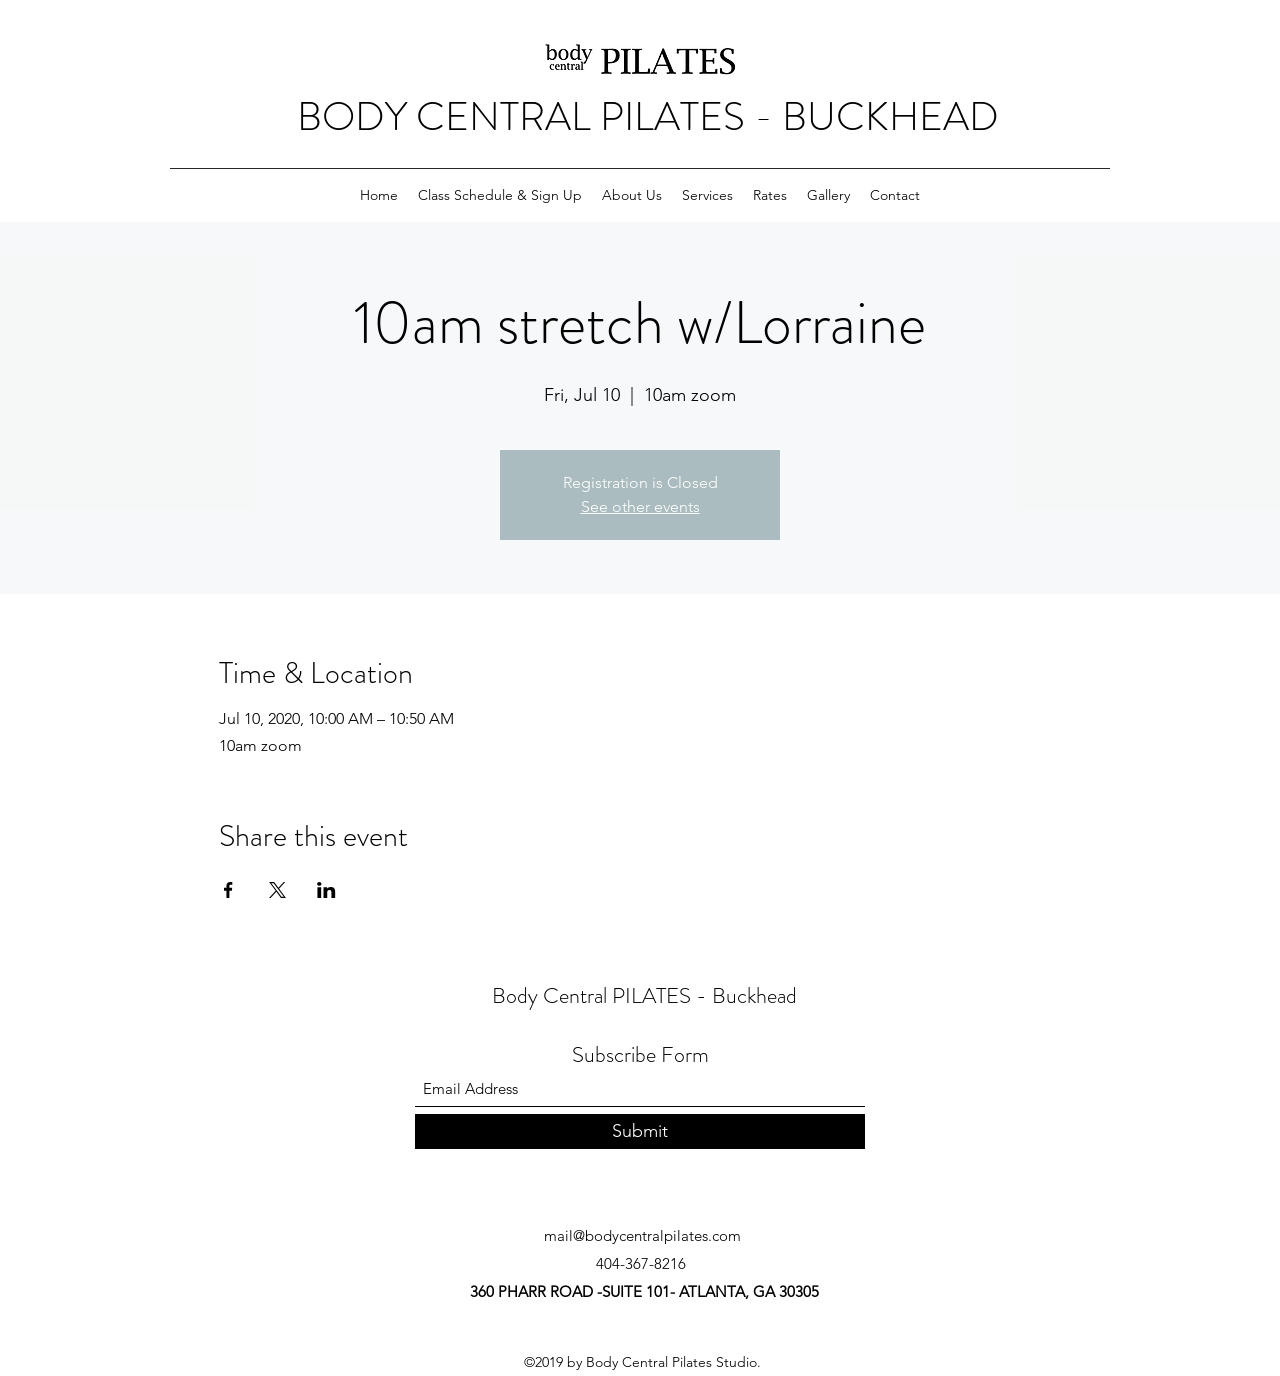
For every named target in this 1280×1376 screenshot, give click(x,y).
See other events (640, 506)
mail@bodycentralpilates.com (642, 1235)
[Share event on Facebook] (228, 890)
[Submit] (640, 1131)
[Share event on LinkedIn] (326, 890)
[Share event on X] (277, 890)
